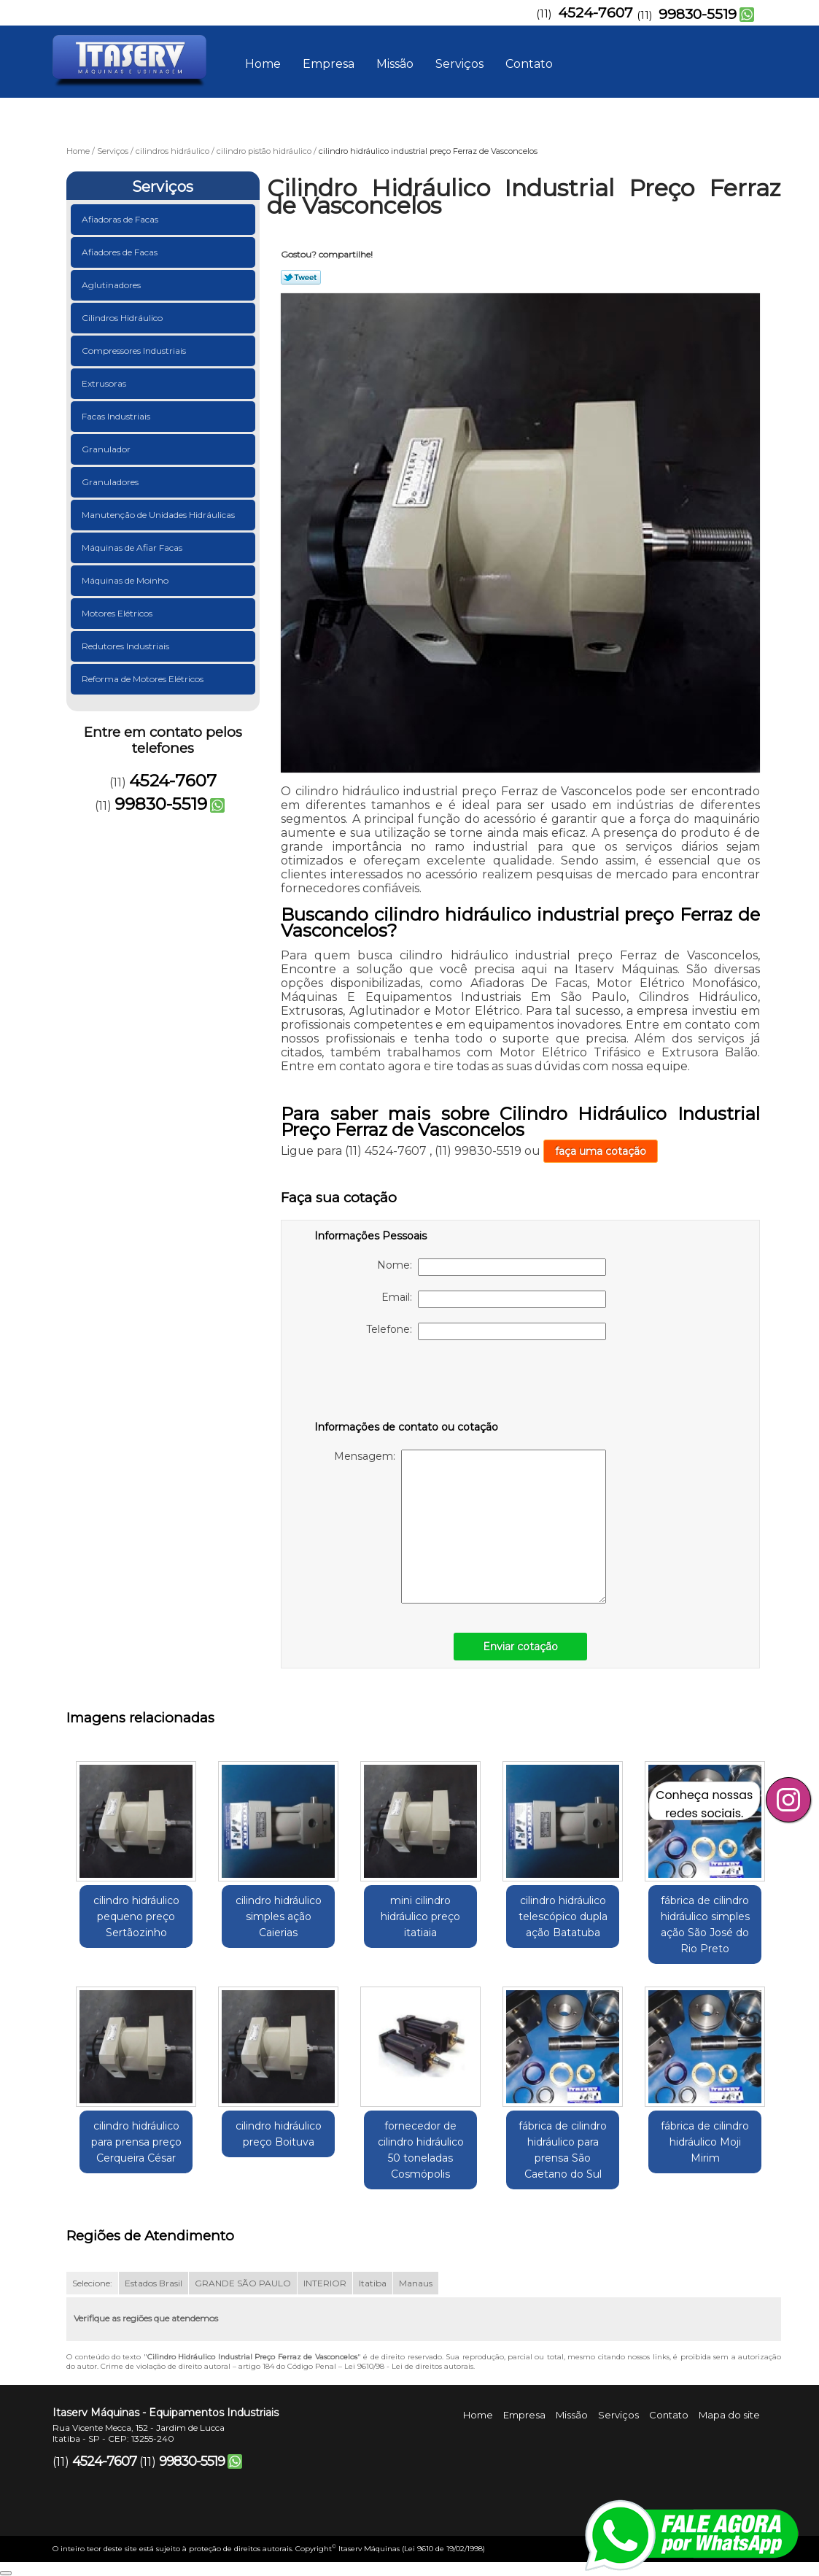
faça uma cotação (600, 1151)
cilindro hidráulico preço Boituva (279, 2133)
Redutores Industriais (126, 646)
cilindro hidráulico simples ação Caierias (279, 1916)
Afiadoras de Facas (121, 219)
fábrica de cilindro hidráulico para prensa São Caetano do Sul (563, 2150)
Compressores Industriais (135, 350)
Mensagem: (470, 1527)
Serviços (459, 64)
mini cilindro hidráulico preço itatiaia (420, 1916)
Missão (395, 64)
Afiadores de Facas (121, 252)
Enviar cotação (520, 1646)
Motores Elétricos (118, 613)
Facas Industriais (117, 416)
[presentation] (407, 1383)
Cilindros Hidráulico (123, 317)
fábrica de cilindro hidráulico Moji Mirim (705, 2142)
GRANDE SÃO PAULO (243, 2283)
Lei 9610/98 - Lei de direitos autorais (408, 2366)
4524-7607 (595, 12)
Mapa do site (729, 2415)
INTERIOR (324, 2283)
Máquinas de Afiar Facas (133, 547)
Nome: (491, 1267)
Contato (529, 64)
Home (263, 64)
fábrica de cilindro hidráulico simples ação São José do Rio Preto (705, 1924)
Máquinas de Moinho (126, 580)
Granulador (107, 449)
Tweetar (301, 277)
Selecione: (92, 2283)
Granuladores (111, 481)
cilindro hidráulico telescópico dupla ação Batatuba (563, 1916)
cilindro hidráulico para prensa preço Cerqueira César (136, 2142)
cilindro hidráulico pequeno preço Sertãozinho (136, 1916)
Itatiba (373, 2283)
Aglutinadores (112, 284)
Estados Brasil (153, 2283)
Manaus (415, 2283)
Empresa (328, 64)
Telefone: (486, 1331)
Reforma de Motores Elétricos (144, 678)
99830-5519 (698, 14)
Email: (493, 1299)
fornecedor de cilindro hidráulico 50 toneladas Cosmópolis (421, 2150)
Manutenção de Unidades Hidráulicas (159, 514)
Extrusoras (105, 383)
